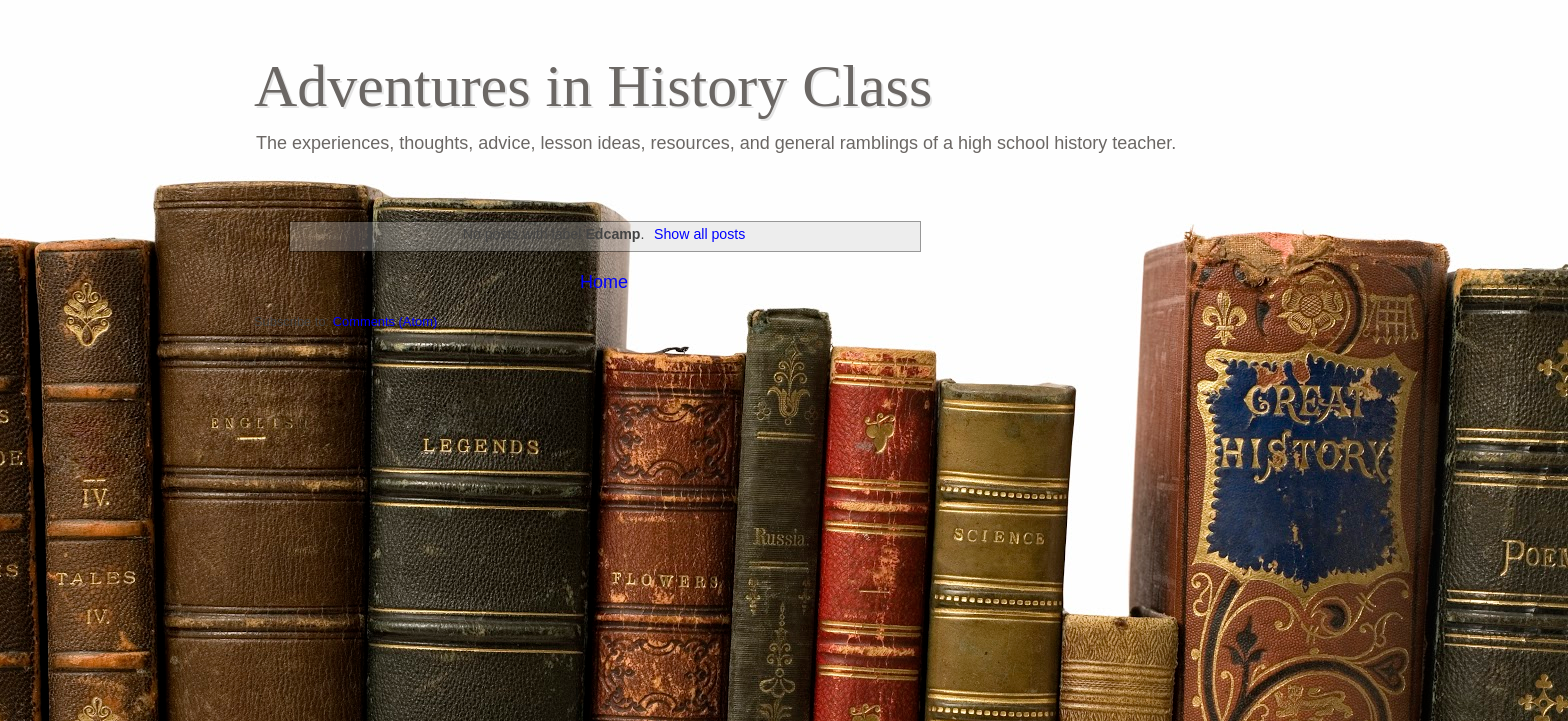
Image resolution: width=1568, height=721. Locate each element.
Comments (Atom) (385, 321)
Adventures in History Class (593, 86)
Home (604, 282)
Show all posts (699, 234)
